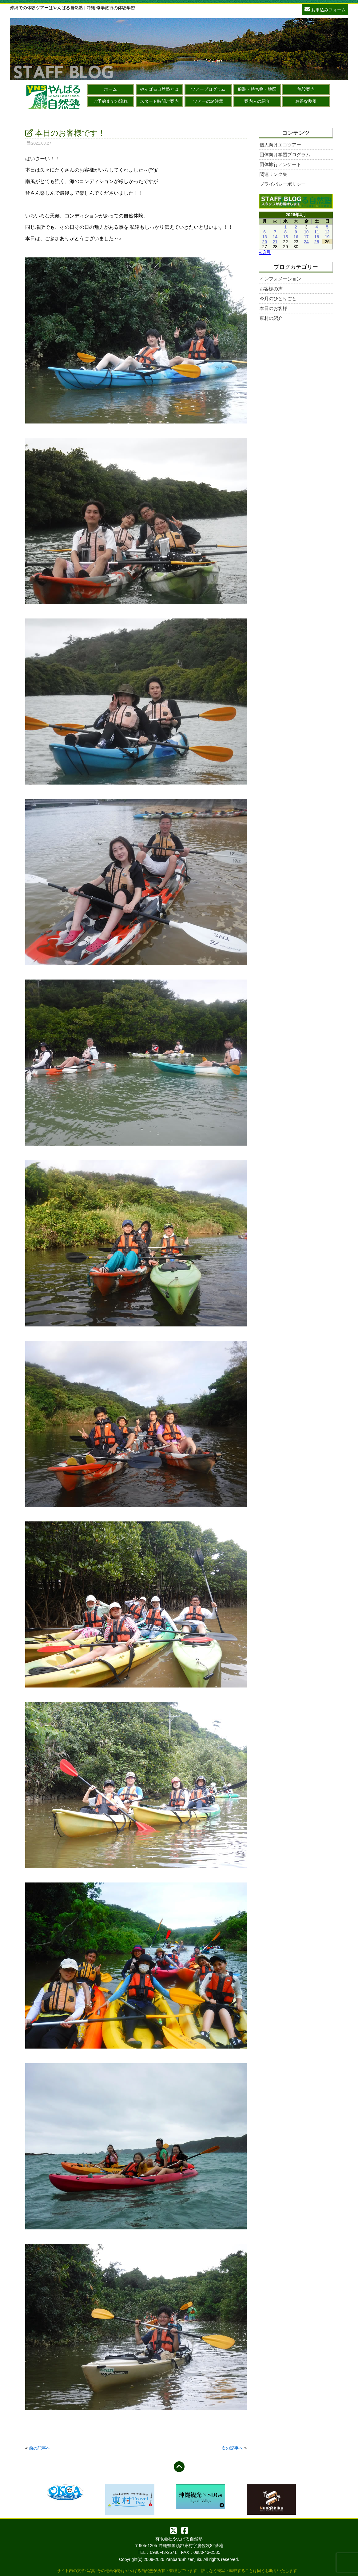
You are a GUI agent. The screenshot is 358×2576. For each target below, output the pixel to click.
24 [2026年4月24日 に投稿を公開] (306, 241)
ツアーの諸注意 (208, 101)
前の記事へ (39, 2448)
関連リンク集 (273, 174)
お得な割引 (306, 101)
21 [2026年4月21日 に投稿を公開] (275, 241)
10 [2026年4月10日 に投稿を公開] (306, 231)
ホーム (110, 89)
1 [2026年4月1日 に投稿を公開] (285, 227)
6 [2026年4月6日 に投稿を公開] (264, 231)
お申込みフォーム (325, 9)
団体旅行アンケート (280, 164)
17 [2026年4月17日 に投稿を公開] (306, 236)
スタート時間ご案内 (159, 101)
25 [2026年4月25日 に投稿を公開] (316, 241)
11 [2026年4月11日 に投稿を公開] (316, 231)
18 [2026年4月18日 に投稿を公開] (316, 236)
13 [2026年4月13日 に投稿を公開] (264, 236)
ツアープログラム (208, 89)
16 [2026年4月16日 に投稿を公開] (295, 236)
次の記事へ (232, 2448)
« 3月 (265, 252)
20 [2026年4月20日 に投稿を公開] (264, 241)
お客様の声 (271, 288)
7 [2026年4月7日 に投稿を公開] (275, 231)
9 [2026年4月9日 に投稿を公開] (296, 231)
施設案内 (306, 89)
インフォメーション (280, 278)
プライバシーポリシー (283, 184)
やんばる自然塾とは (159, 89)
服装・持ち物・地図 (257, 89)
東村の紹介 (271, 318)
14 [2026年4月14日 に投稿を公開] (275, 236)
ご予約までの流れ (110, 101)
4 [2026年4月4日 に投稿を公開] (317, 227)
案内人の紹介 (257, 101)
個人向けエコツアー (280, 144)
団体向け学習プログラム (285, 154)
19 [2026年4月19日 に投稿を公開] (327, 236)
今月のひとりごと (278, 298)
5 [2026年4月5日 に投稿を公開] (327, 227)
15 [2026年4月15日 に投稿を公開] (285, 236)
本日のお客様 (273, 308)
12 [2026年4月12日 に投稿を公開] (327, 231)
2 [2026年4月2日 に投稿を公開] (296, 227)
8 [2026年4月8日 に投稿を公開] (285, 231)
